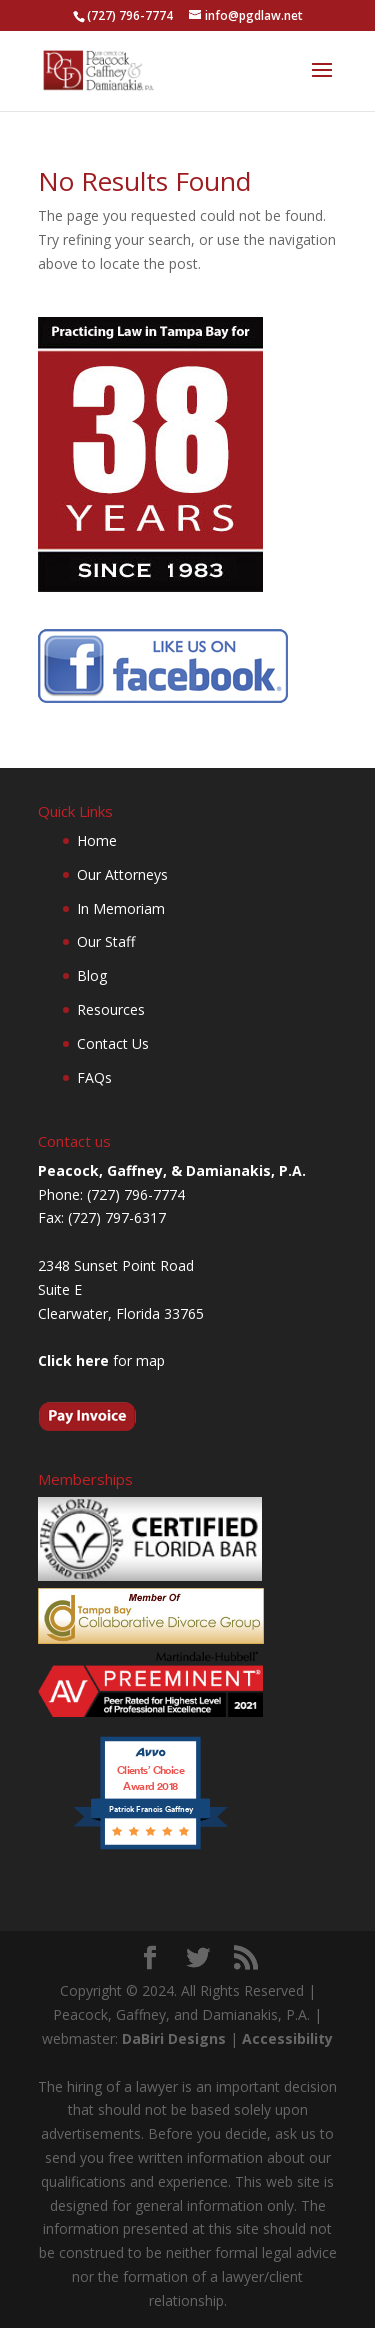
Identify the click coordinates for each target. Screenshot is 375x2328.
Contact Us (113, 1043)
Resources (111, 1009)
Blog (92, 975)
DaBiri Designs (174, 2038)
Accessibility (287, 2038)
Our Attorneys (122, 874)
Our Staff (106, 941)
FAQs (94, 1077)
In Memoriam (121, 908)
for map (101, 1360)
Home (97, 840)
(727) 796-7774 (130, 15)
